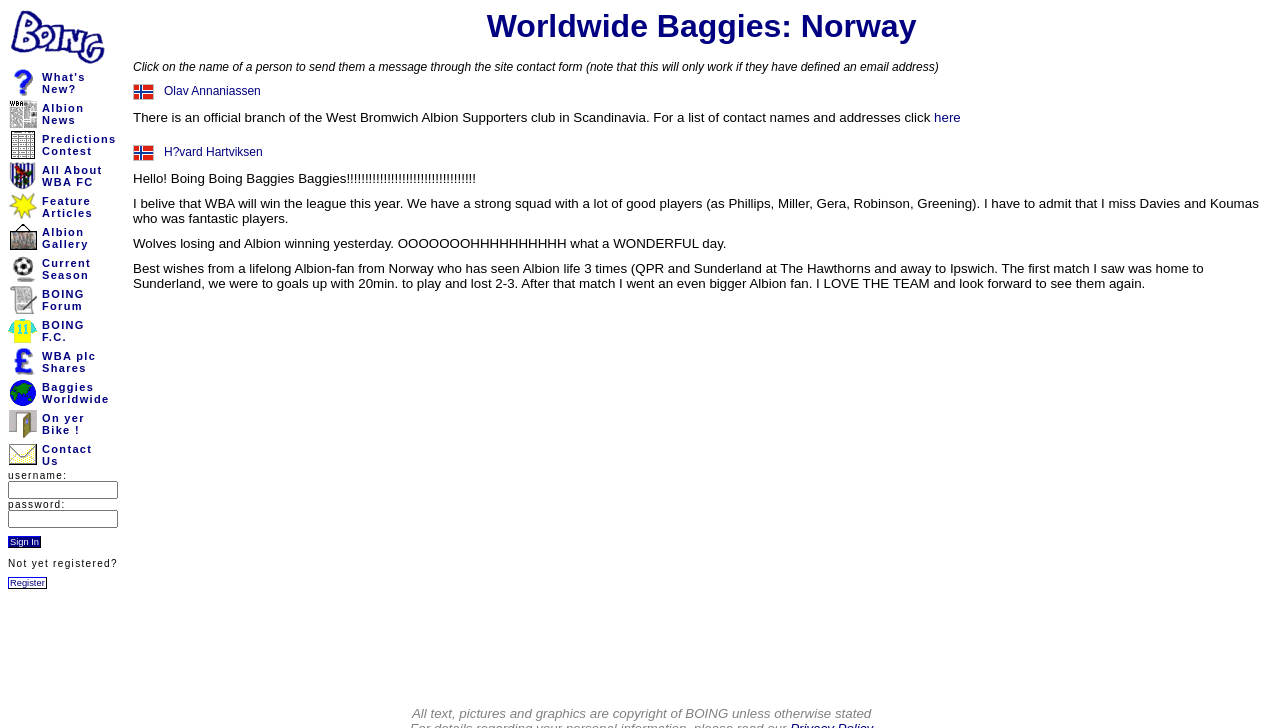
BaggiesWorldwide (75, 393)
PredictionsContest (79, 145)
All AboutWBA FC (72, 176)
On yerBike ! (63, 424)
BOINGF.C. (63, 331)
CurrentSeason (66, 269)
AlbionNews (63, 114)
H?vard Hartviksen (213, 152)
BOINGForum (63, 300)
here (947, 117)
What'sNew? (64, 83)
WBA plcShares (69, 362)
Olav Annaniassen (212, 91)
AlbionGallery (65, 238)
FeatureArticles (67, 207)
